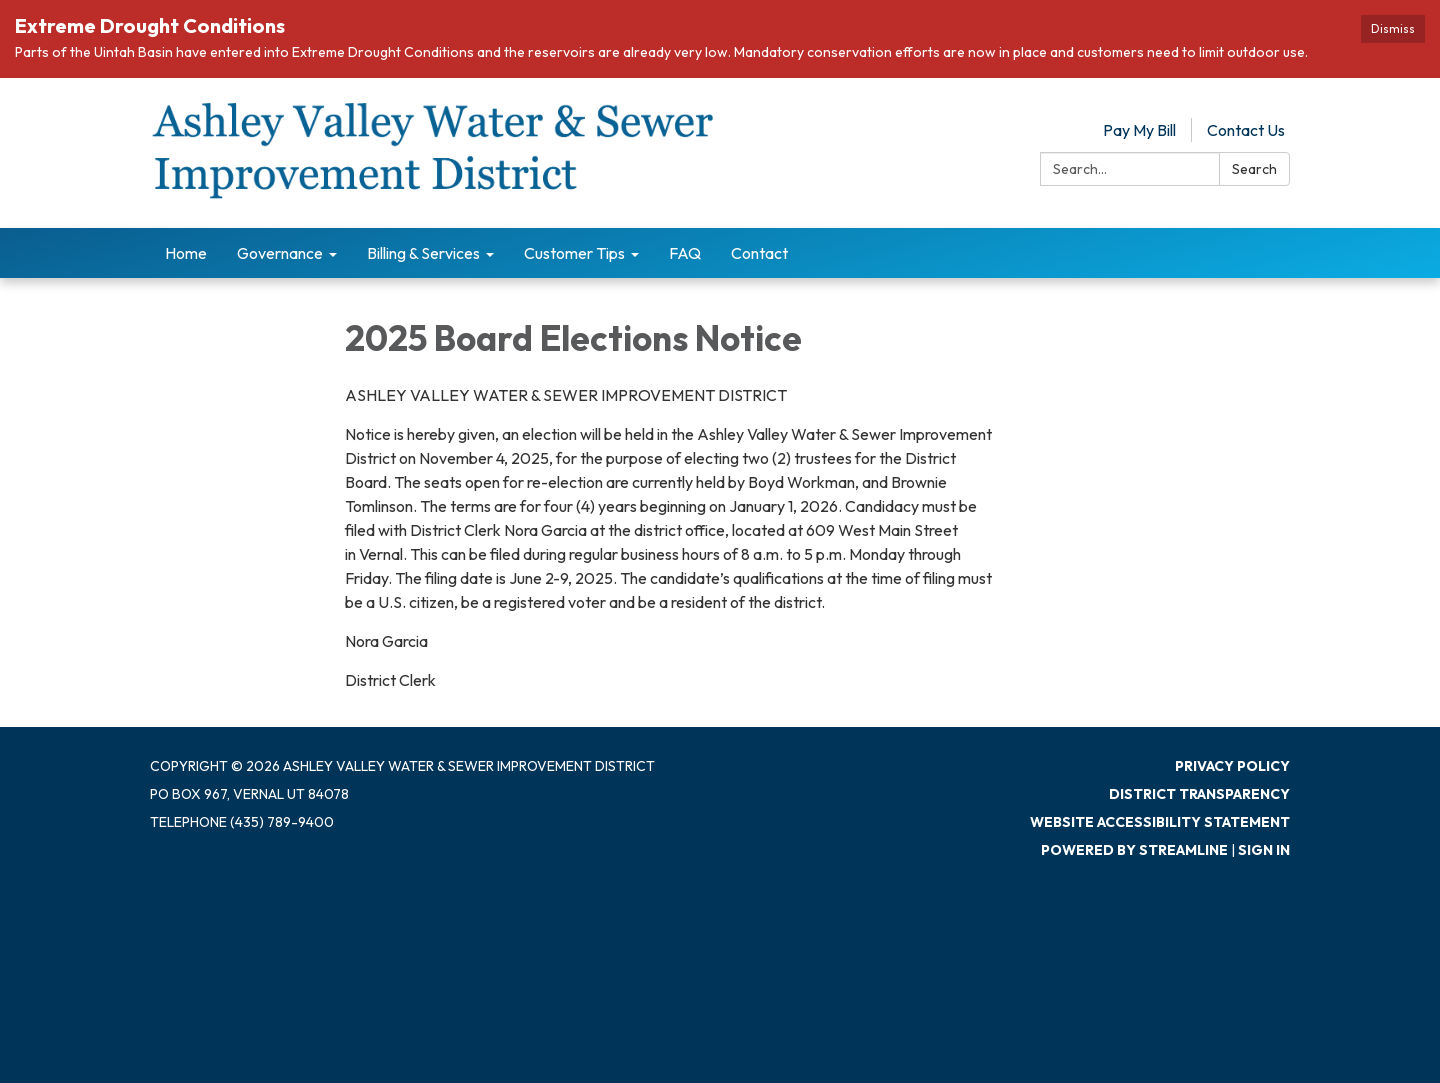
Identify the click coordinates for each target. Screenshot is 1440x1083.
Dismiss (1393, 28)
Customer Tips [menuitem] (574, 253)
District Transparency (1199, 794)
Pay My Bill (1139, 130)
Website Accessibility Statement (1160, 822)
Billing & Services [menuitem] (423, 253)
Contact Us (1246, 130)
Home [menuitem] (186, 253)
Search (1254, 169)
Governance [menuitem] (280, 253)
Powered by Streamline (1134, 850)
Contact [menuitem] (759, 253)
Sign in (1264, 850)
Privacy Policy (1232, 766)
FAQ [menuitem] (685, 253)
